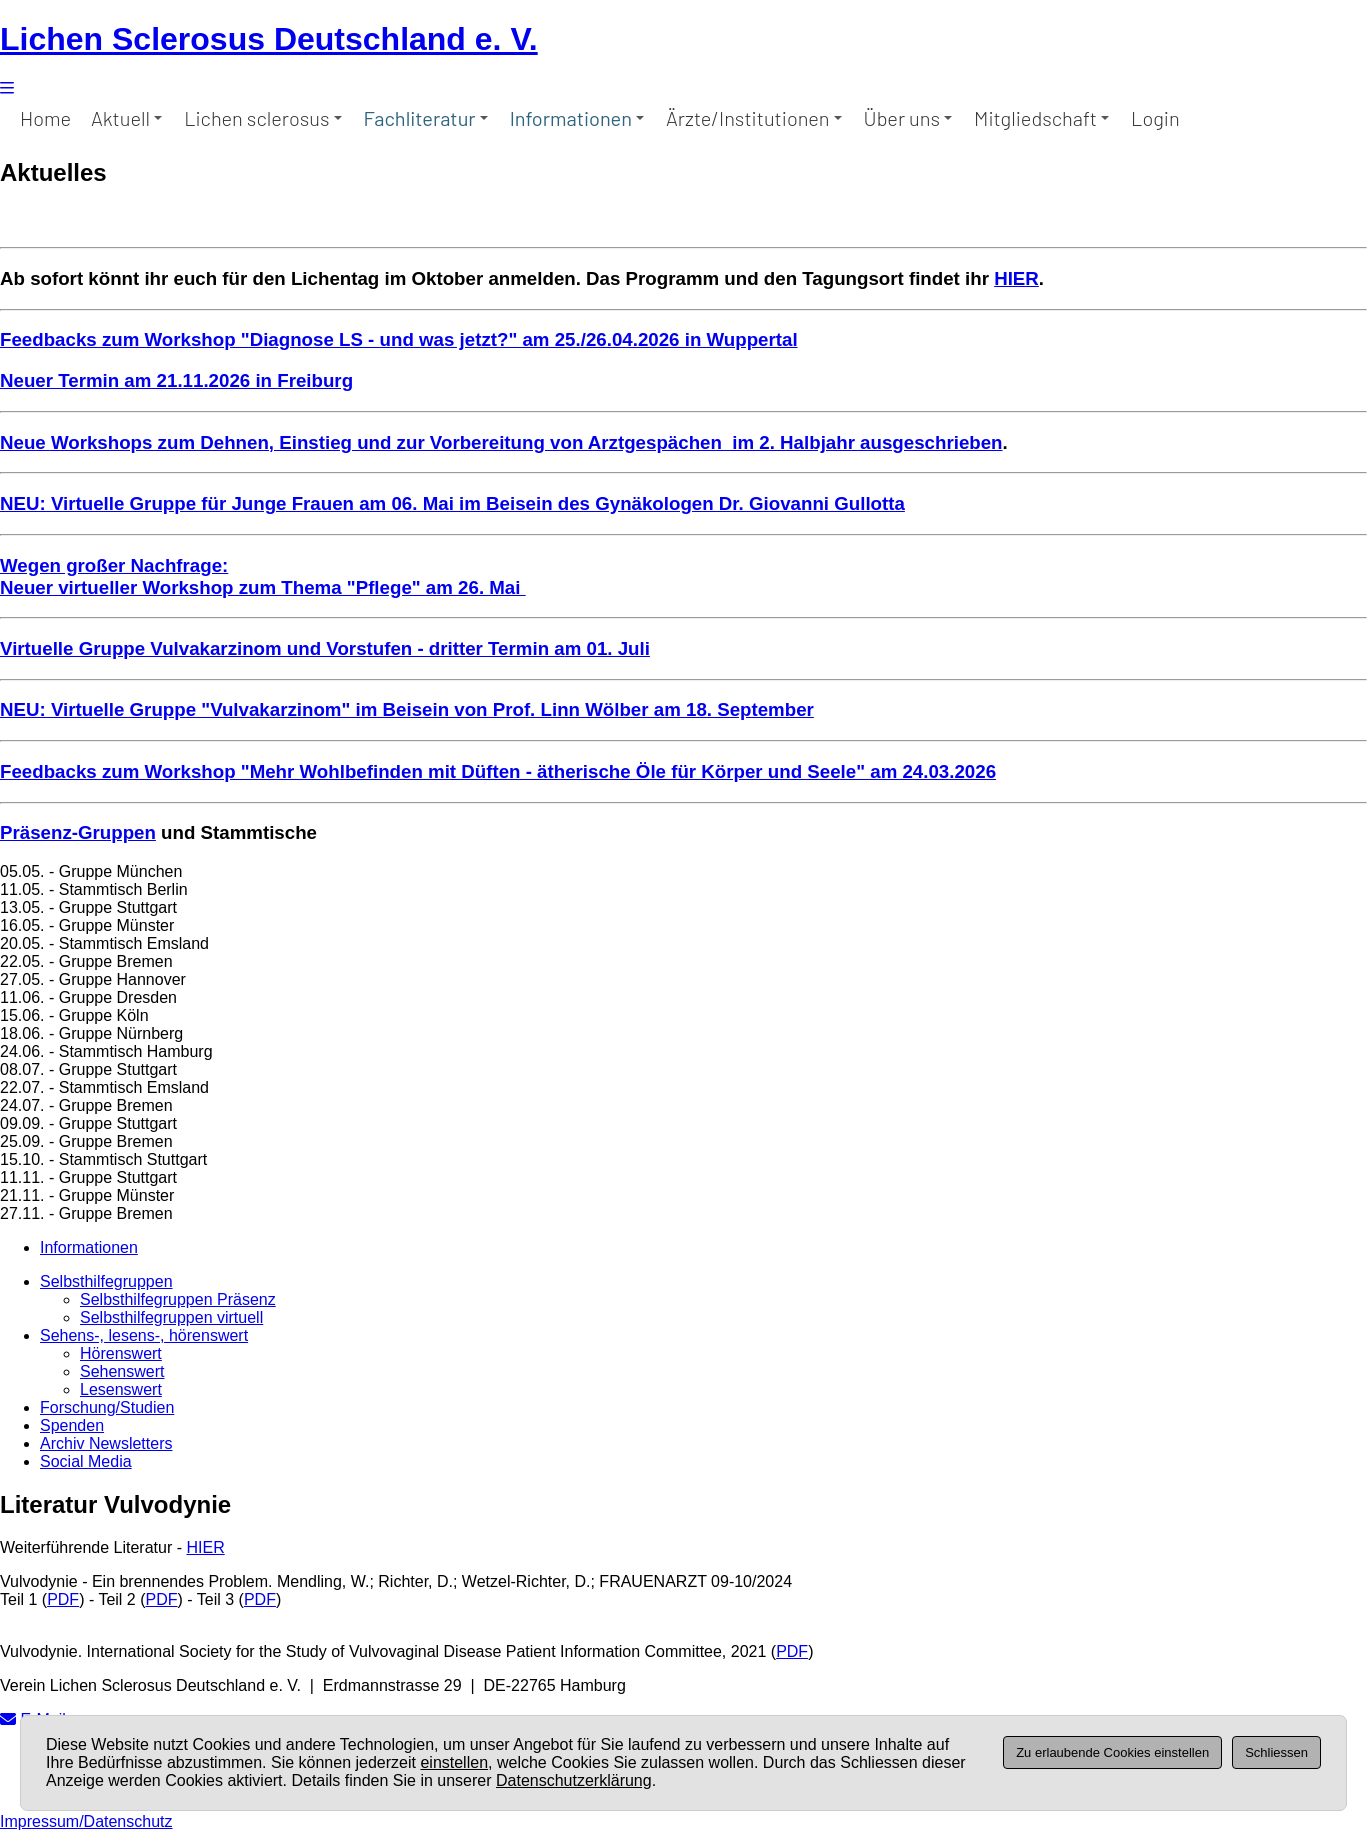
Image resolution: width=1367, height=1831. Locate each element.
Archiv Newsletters (106, 1443)
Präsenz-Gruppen (78, 832)
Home (45, 118)
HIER (1016, 278)
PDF (63, 1599)
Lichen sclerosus (262, 118)
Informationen (577, 118)
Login (1155, 118)
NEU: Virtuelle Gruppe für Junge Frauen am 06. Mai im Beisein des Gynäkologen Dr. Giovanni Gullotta (452, 503)
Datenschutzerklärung (574, 1780)
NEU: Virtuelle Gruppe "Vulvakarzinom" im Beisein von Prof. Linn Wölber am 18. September (407, 709)
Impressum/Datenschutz (86, 1821)
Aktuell (126, 118)
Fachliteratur (426, 118)
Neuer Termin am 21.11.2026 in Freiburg (176, 380)
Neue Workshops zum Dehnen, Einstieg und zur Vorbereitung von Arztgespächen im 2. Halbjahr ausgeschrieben (501, 442)
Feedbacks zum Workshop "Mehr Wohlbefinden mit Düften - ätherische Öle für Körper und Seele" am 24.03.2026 (498, 771)
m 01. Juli (607, 648)
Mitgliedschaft (1041, 118)
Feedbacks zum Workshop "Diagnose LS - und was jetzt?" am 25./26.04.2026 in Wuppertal (399, 339)
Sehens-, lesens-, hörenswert (144, 1335)
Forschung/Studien (107, 1407)
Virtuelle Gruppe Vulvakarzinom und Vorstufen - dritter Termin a (282, 648)
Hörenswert (121, 1353)
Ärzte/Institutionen (754, 118)
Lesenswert (121, 1389)
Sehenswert (122, 1371)
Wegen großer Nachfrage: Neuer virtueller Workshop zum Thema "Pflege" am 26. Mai (263, 576)
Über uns (908, 118)
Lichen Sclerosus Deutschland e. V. (269, 39)
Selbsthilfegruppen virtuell (171, 1317)
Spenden (72, 1425)
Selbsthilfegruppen (106, 1281)
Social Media (86, 1461)
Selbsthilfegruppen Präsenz (178, 1299)
